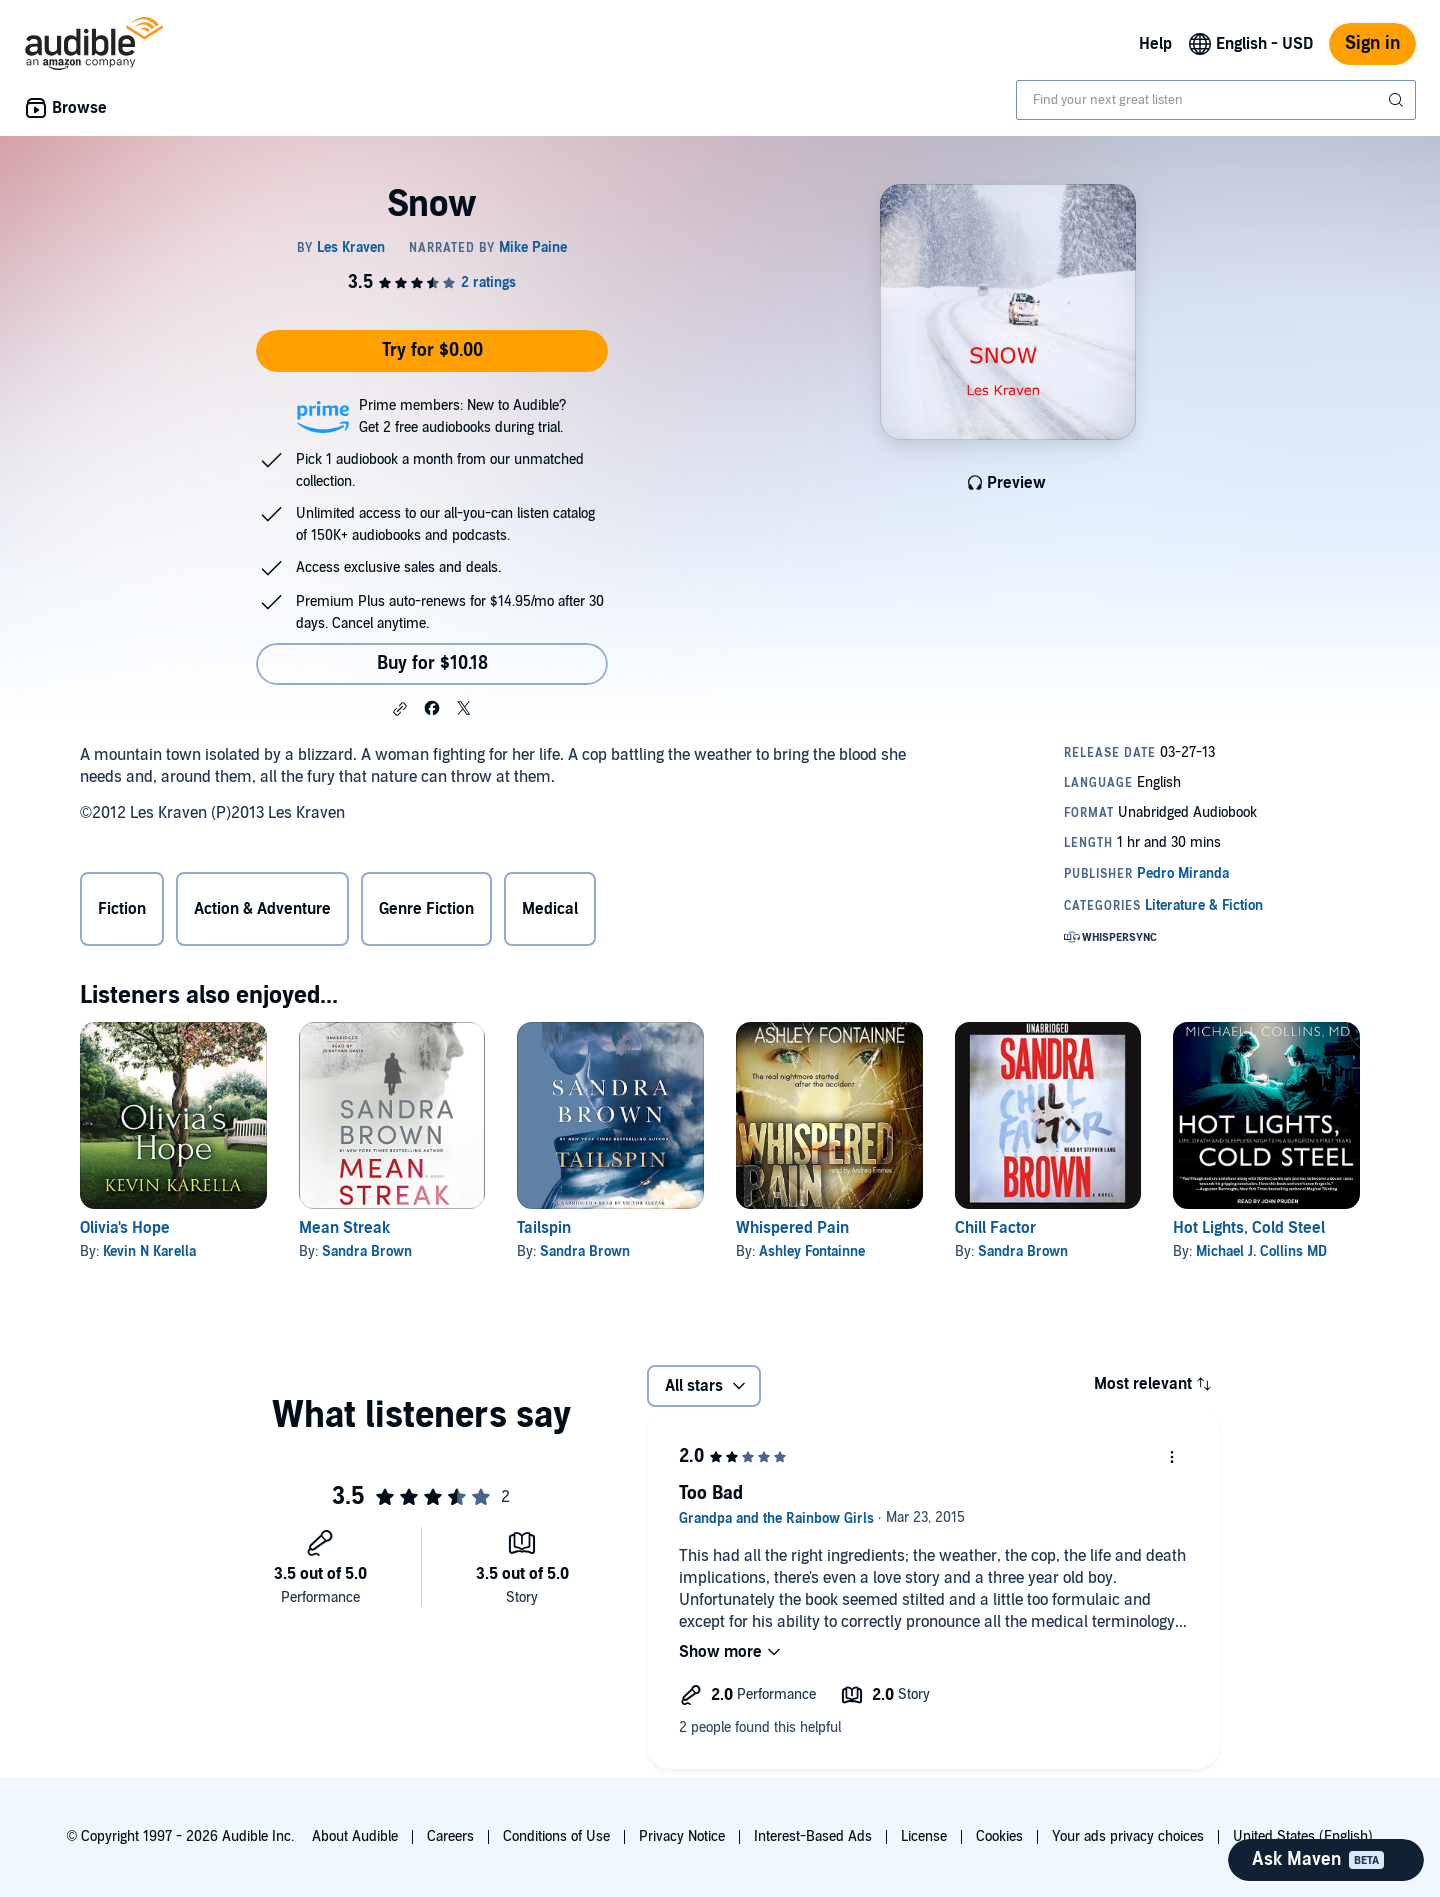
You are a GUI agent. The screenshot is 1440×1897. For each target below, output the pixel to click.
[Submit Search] (1398, 100)
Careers (450, 1836)
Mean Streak (344, 1228)
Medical (550, 909)
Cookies (999, 1836)
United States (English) (1303, 1836)
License (924, 1836)
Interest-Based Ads (813, 1836)
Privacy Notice (682, 1836)
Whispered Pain (792, 1228)
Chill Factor (995, 1228)
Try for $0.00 (432, 350)
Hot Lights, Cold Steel (1249, 1228)
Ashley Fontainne (812, 1251)
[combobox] (1216, 100)
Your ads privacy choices (1128, 1836)
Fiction (122, 909)
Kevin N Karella (149, 1251)
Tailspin (544, 1228)
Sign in (1372, 43)
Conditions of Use (556, 1836)
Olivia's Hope (125, 1228)
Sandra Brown (367, 1251)
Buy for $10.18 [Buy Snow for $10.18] (432, 663)
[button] (400, 709)
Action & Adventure (262, 909)
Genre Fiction (426, 909)
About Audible (355, 1836)
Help (1155, 44)
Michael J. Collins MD (1261, 1251)
